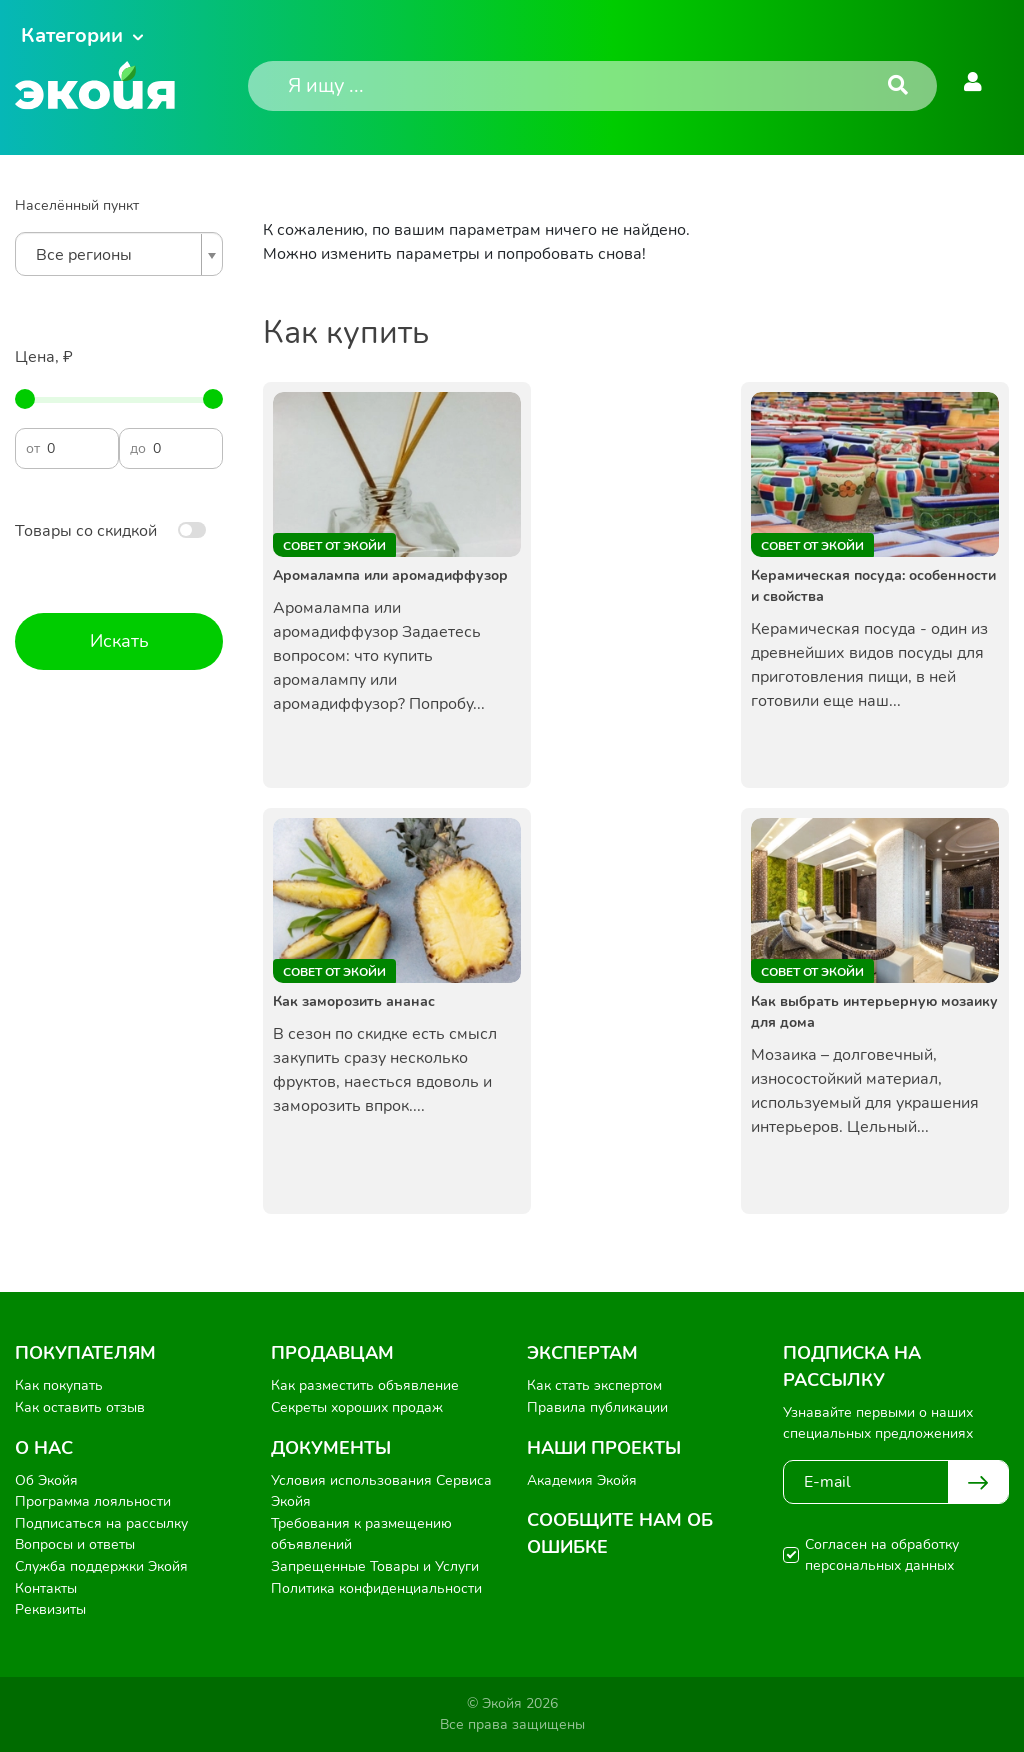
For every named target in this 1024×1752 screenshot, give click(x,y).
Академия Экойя (582, 1480)
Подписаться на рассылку (101, 1523)
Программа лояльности (93, 1501)
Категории (72, 35)
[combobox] (119, 254)
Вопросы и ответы (75, 1544)
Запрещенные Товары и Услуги (375, 1566)
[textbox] (114, 255)
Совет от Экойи (334, 546)
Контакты (46, 1588)
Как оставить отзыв (80, 1407)
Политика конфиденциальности (376, 1588)
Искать (119, 641)
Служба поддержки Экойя (101, 1566)
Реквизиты (50, 1609)
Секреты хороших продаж (357, 1407)
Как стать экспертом (594, 1385)
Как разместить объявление (365, 1385)
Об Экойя (46, 1480)
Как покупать (59, 1385)
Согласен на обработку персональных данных (882, 1555)
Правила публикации (597, 1407)
